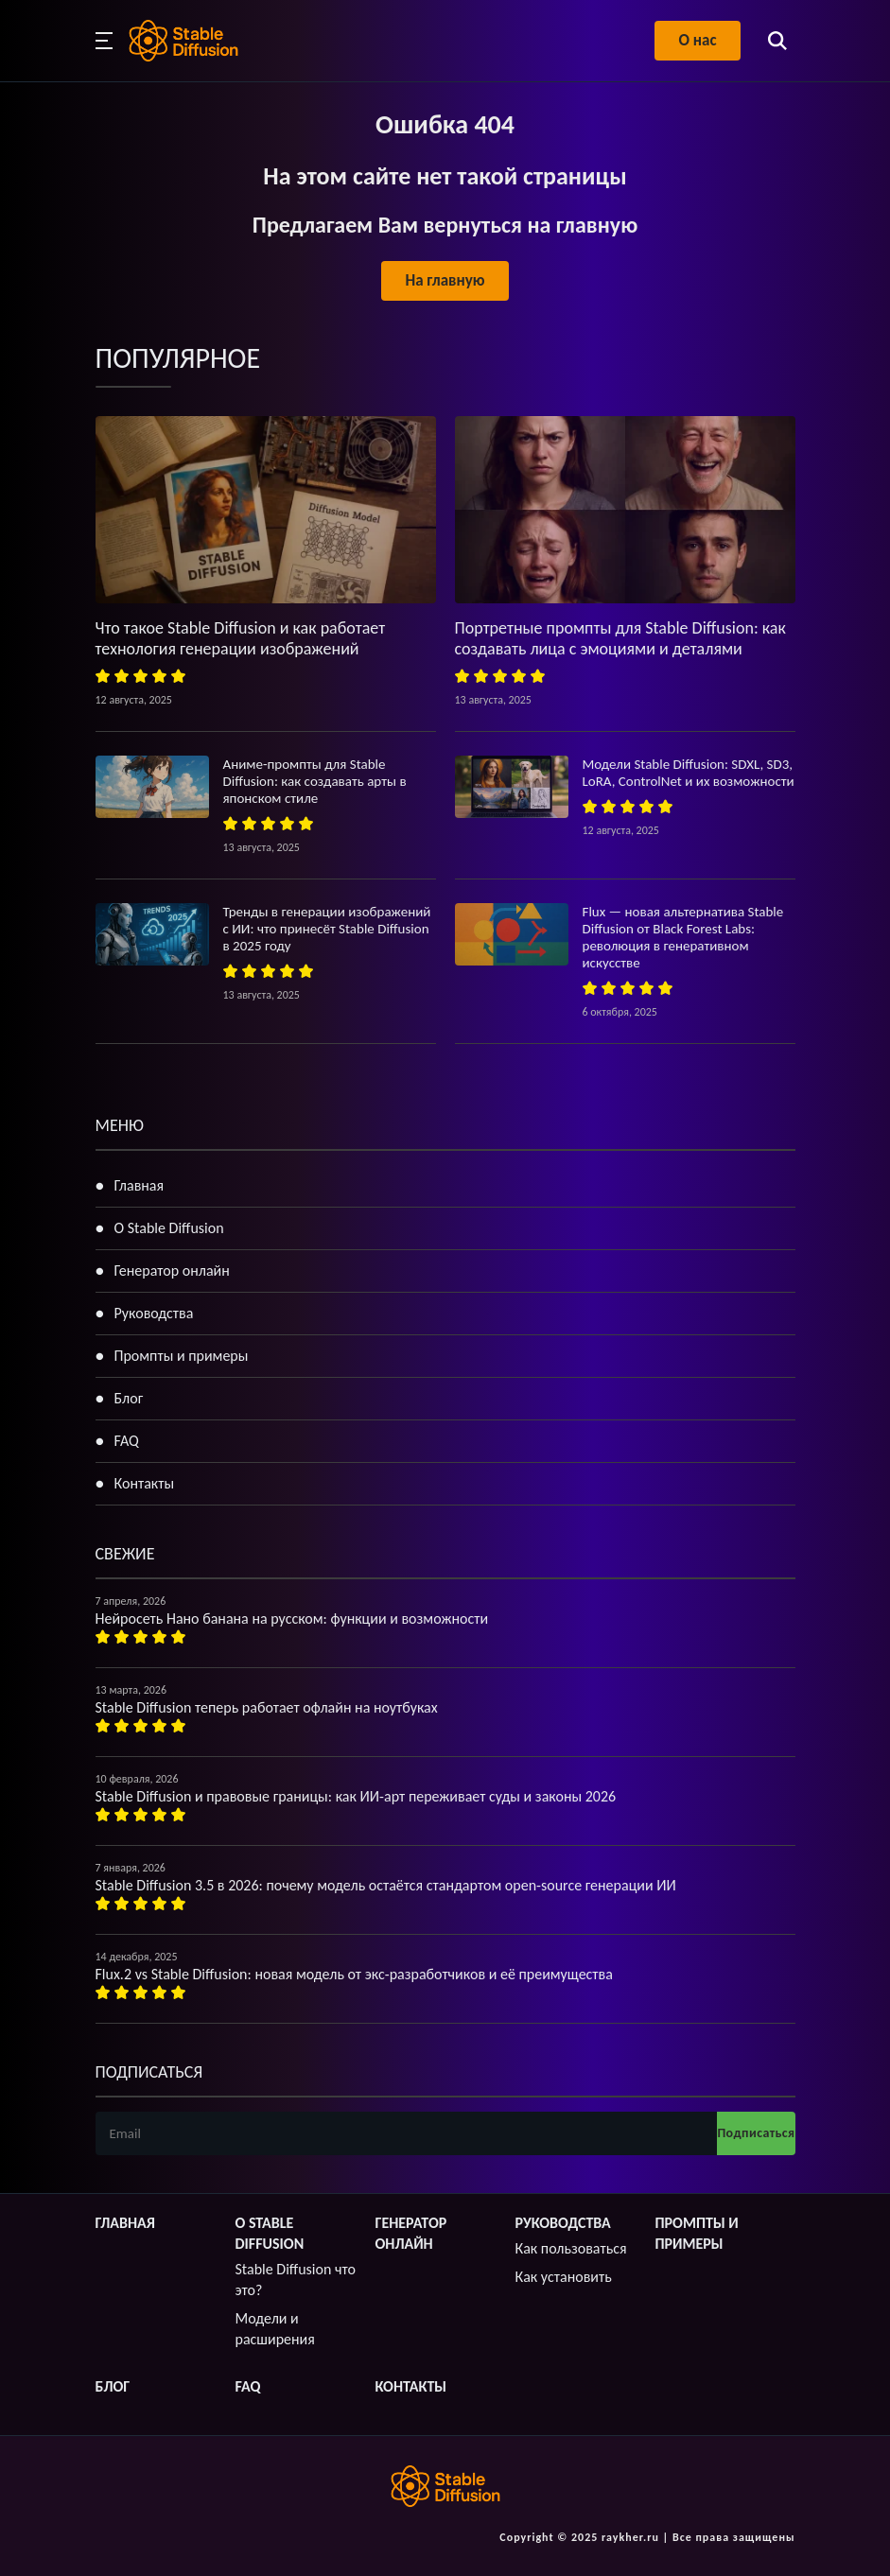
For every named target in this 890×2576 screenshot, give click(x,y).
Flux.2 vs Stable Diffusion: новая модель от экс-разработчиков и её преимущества (354, 1974)
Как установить (563, 2277)
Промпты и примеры (181, 1356)
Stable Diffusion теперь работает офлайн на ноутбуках (267, 1707)
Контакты (144, 1483)
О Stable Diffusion (169, 1228)
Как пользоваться (571, 2248)
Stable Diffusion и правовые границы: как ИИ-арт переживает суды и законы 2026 (356, 1796)
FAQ (126, 1441)
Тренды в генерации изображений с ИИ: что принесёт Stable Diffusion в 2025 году (327, 928)
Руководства (154, 1313)
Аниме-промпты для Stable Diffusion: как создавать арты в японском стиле (315, 781)
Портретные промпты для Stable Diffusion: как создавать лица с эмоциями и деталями (620, 638)
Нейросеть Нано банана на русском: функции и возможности (292, 1618)
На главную (444, 280)
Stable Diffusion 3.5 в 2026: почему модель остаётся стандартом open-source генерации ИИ (386, 1885)
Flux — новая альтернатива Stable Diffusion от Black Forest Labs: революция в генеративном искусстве (683, 937)
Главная (139, 1185)
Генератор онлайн (172, 1270)
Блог (129, 1398)
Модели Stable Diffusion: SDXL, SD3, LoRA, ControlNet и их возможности (688, 773)
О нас (697, 40)
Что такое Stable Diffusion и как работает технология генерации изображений (241, 638)
